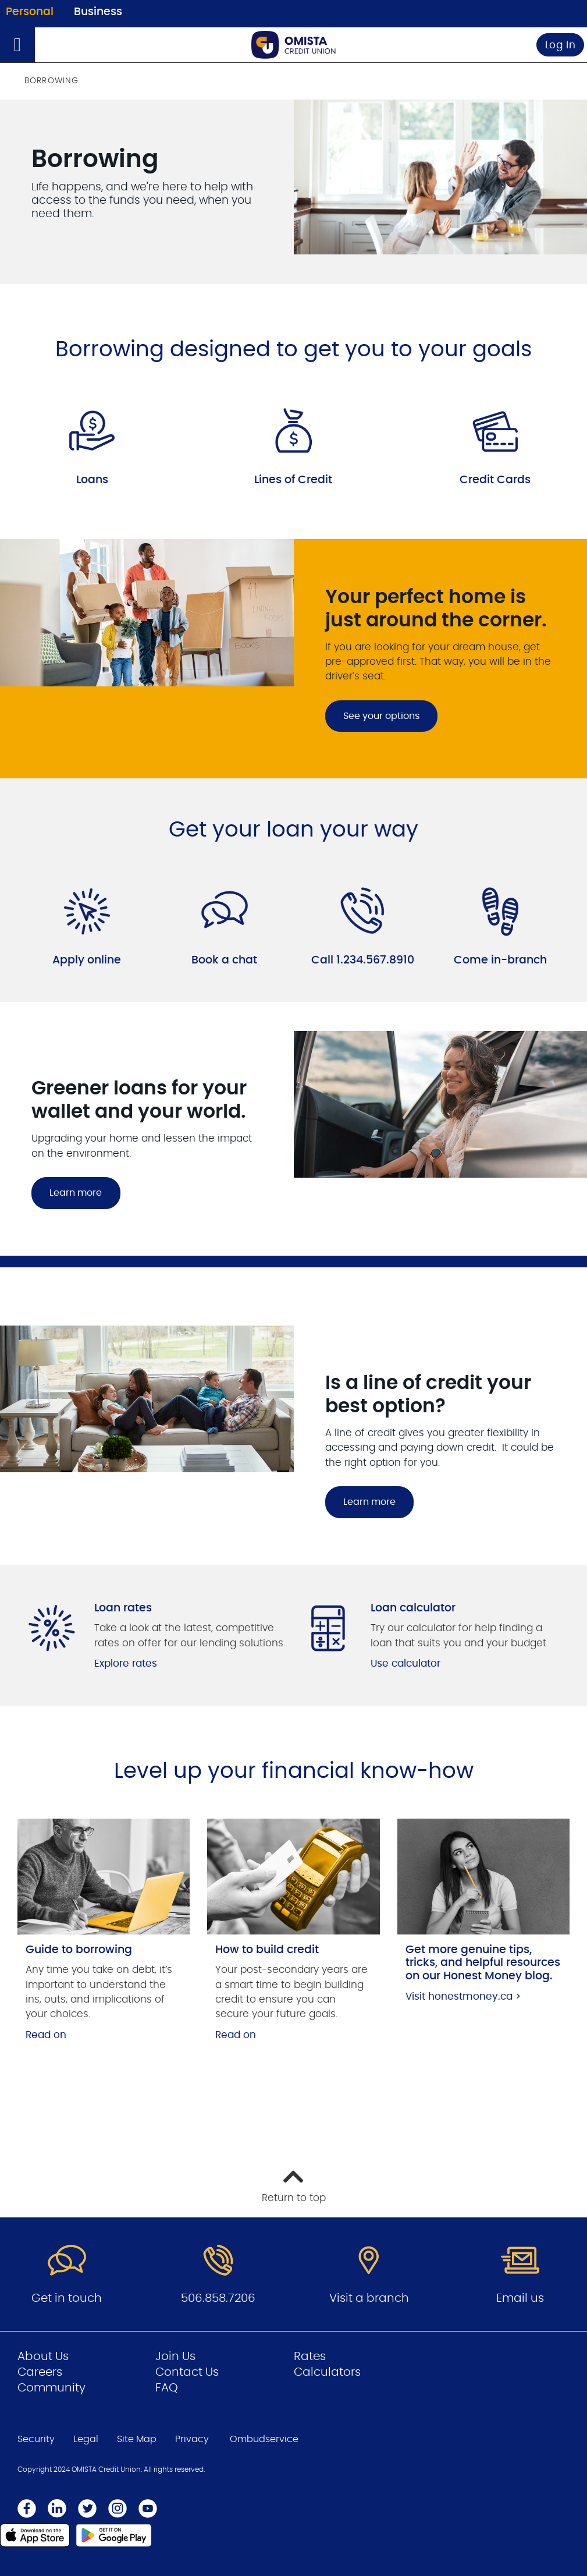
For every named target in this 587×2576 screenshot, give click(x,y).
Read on (46, 2035)
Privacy (192, 2439)
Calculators (327, 2372)
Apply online (86, 960)
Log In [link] (560, 45)
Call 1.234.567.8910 (362, 960)
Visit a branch (369, 2298)
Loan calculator (413, 1608)
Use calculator (405, 1663)
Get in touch (66, 2298)
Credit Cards (495, 480)
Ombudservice (264, 2439)
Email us (520, 2298)
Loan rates (123, 1608)
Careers (39, 2372)
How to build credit (267, 1949)
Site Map (136, 2439)
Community (51, 2388)
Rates (310, 2356)
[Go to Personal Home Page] (293, 44)
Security (36, 2439)
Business (98, 11)
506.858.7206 (218, 2298)
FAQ (166, 2388)
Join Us (175, 2356)
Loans (92, 480)
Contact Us (187, 2372)
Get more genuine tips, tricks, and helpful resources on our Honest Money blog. (482, 1963)
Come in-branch (500, 960)
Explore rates (125, 1663)
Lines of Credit (293, 480)
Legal (85, 2439)
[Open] (17, 44)
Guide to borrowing (79, 1949)
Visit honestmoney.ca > (463, 1996)
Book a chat (224, 960)
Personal (30, 11)
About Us (43, 2356)
